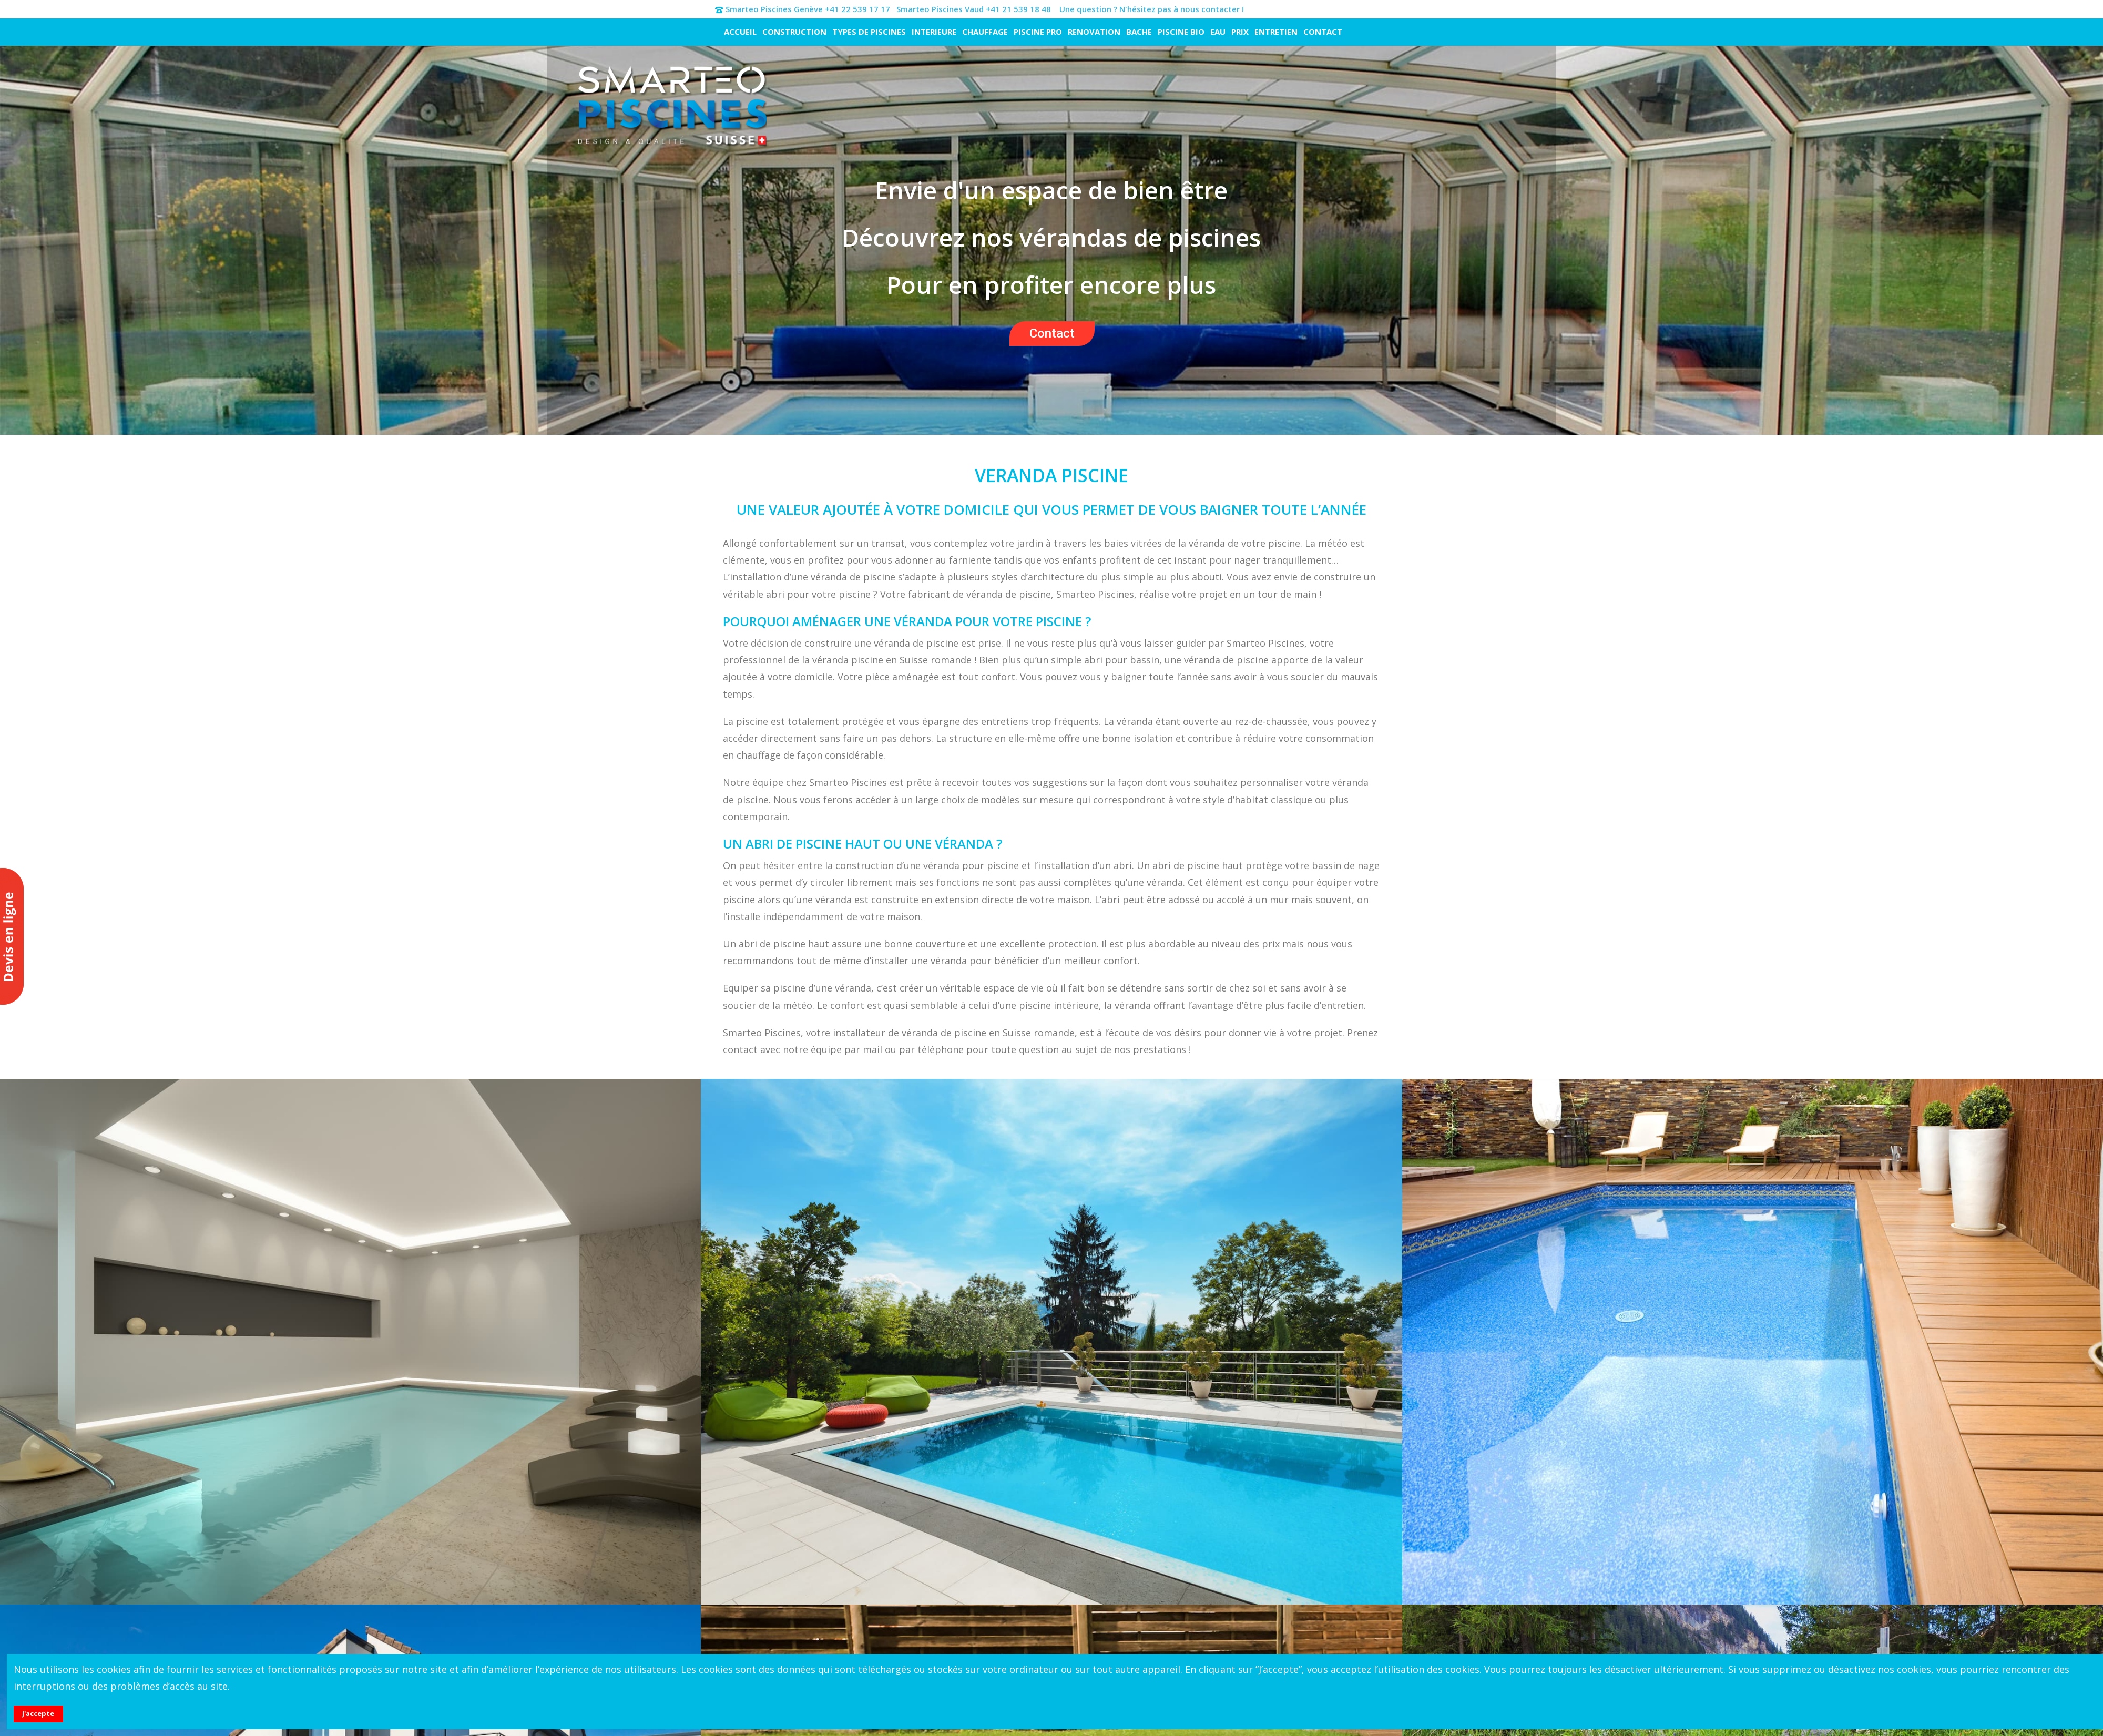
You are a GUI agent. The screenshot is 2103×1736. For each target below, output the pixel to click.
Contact (1052, 333)
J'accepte (38, 1713)
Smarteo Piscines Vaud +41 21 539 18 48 (973, 9)
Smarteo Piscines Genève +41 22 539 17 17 (808, 9)
